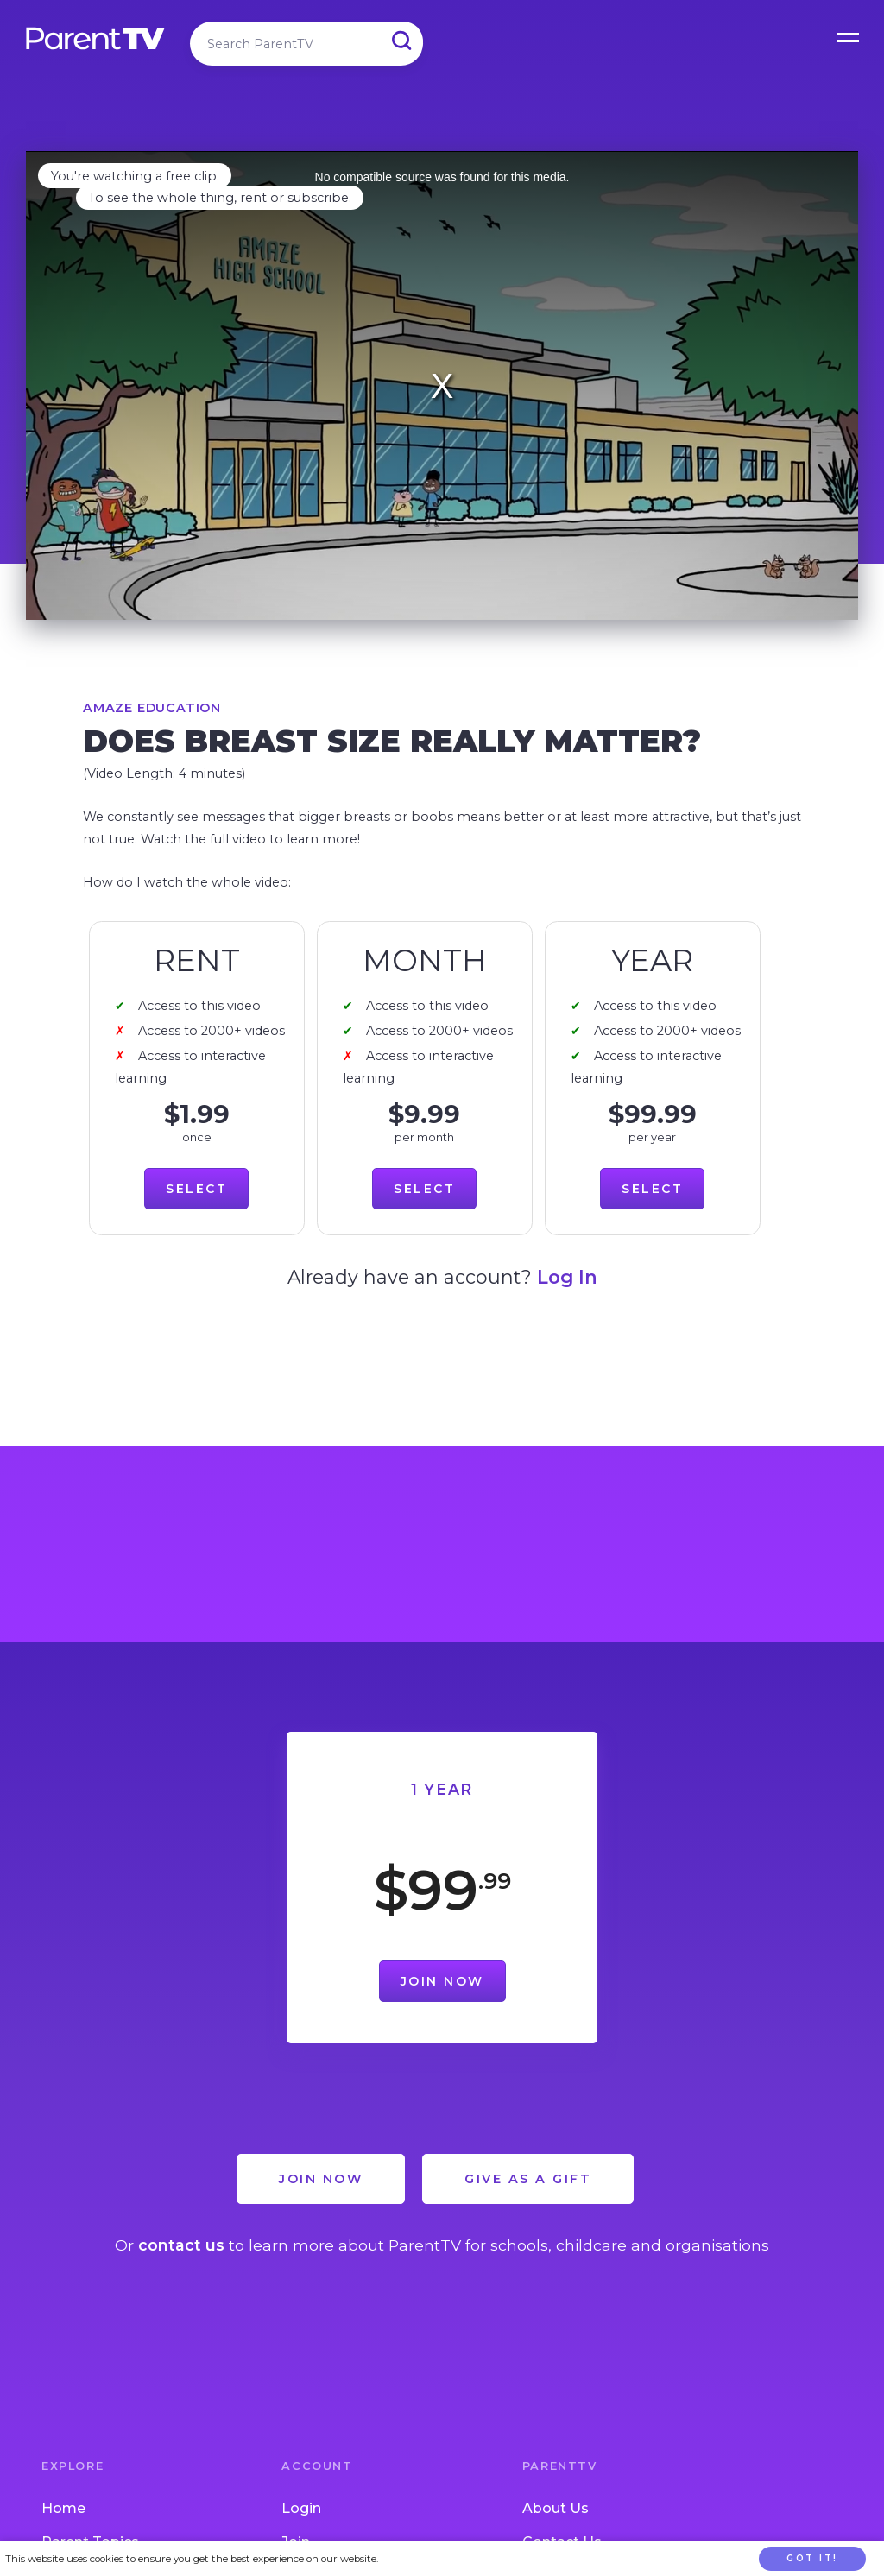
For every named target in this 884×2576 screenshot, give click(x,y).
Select (196, 1188)
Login (301, 2508)
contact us (181, 2245)
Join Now (442, 1981)
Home (63, 2508)
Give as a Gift (527, 2179)
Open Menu (849, 34)
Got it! (812, 2558)
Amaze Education (152, 708)
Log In (567, 1277)
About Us (555, 2508)
